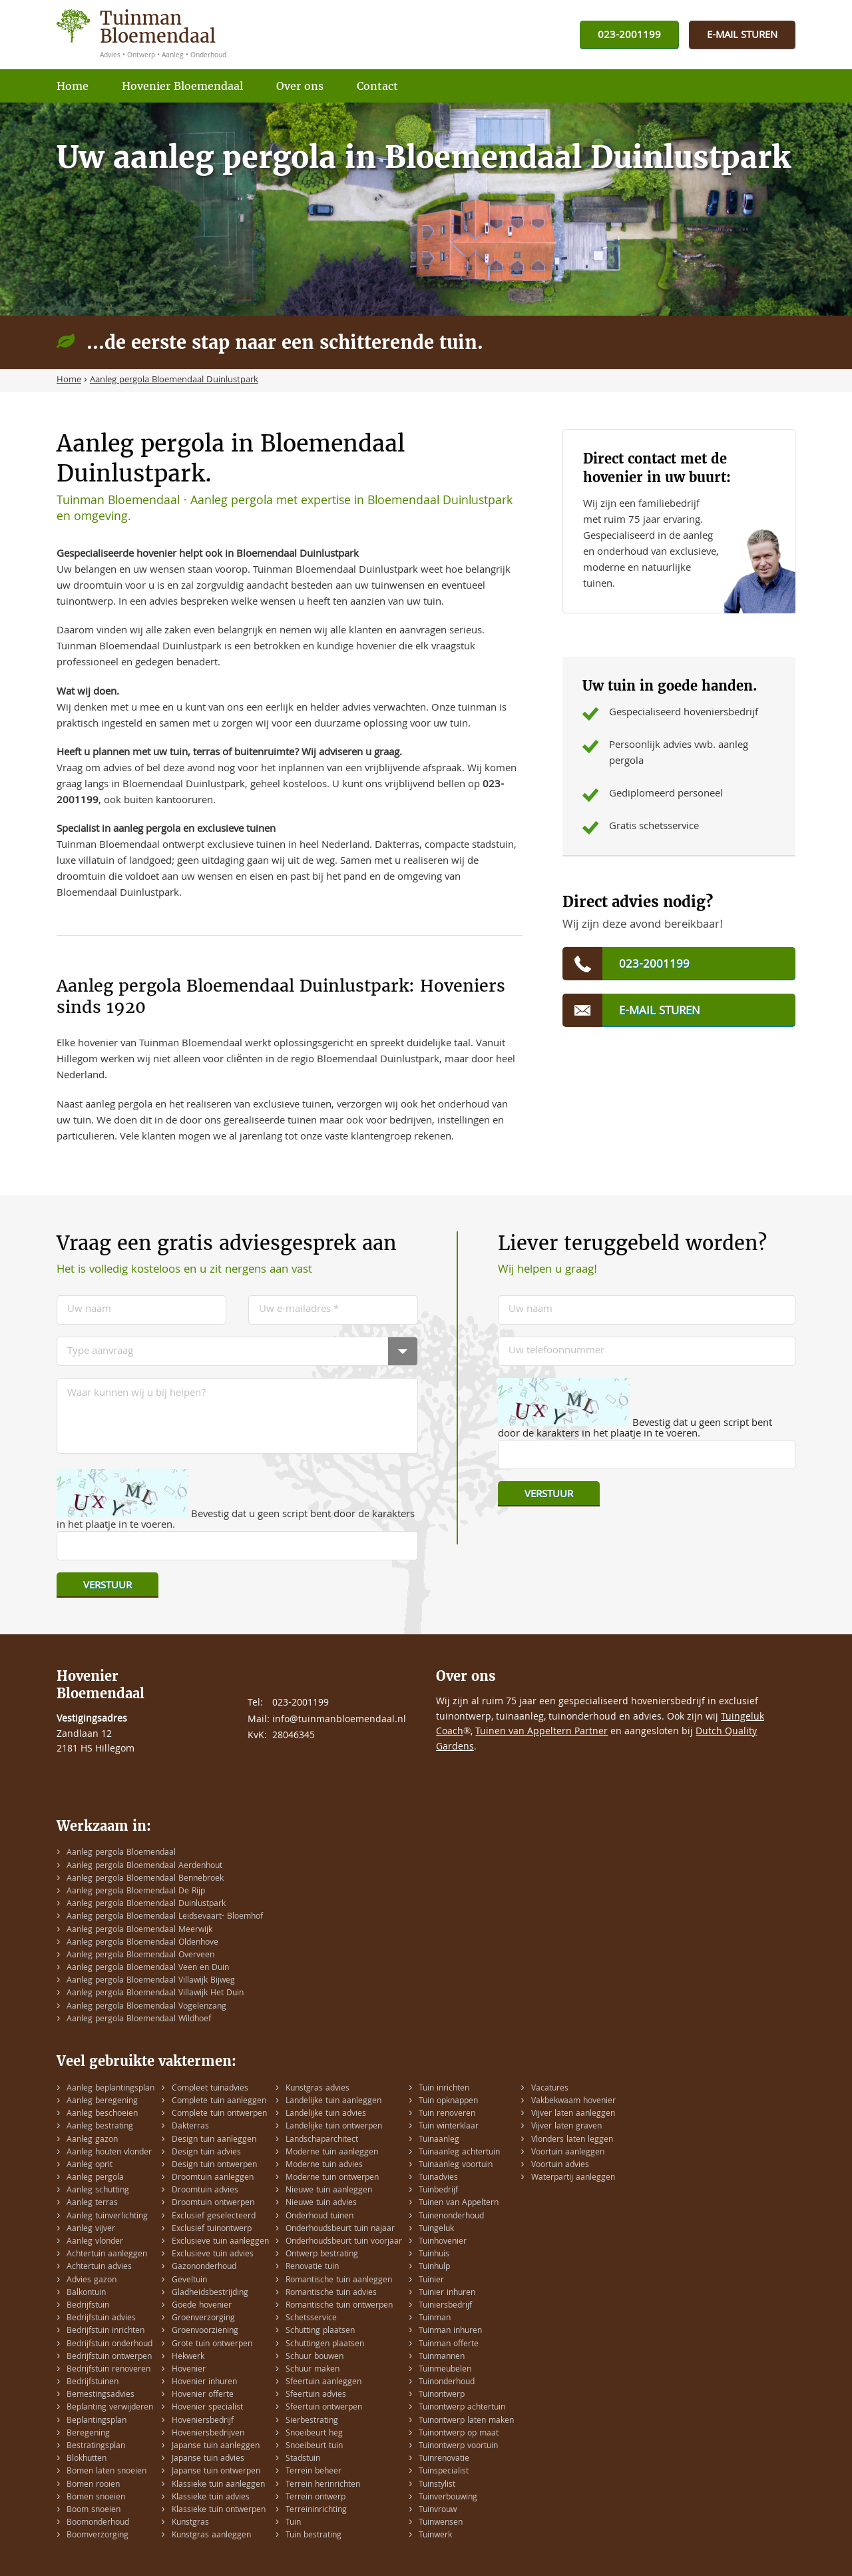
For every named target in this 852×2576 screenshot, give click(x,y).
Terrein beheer (313, 2472)
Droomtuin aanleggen (213, 2178)
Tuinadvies (438, 2178)
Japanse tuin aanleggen (216, 2446)
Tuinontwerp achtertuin (462, 2408)
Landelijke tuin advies (326, 2114)
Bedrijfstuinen (92, 2383)
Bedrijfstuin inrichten (105, 2331)
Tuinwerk (435, 2536)
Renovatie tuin (312, 2267)
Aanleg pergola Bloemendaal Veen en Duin (148, 1968)
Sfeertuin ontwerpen (324, 2408)
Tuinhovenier (443, 2242)
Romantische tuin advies (331, 2293)
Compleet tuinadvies (210, 2089)
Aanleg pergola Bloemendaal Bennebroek (145, 1879)
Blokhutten (86, 2459)
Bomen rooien (93, 2485)
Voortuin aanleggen (567, 2153)
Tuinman (435, 2319)
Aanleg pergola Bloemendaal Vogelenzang (146, 2007)
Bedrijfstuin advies (101, 2319)
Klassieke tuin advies (211, 2498)
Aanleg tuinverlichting (107, 2217)
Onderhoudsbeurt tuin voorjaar (344, 2242)
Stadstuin (303, 2459)
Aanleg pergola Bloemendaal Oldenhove (142, 1943)
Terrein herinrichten (323, 2485)
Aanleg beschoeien (102, 2114)
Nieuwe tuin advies (321, 2203)
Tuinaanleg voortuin (456, 2165)
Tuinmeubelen (445, 2370)
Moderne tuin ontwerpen (332, 2178)
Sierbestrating (312, 2421)
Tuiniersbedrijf (445, 2306)
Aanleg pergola (95, 2178)
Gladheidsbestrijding (210, 2293)
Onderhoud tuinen (319, 2217)
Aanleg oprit (89, 2165)
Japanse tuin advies (208, 2459)
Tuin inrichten (444, 2089)
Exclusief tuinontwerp (212, 2229)
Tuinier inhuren (447, 2293)
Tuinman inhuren (450, 2331)
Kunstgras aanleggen (211, 2536)
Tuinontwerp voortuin (458, 2446)
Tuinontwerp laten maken (466, 2421)
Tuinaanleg (439, 2140)
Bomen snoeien (96, 2498)
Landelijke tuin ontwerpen (334, 2127)
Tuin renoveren (447, 2114)
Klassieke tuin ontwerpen (219, 2510)
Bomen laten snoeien (106, 2472)
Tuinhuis (434, 2255)
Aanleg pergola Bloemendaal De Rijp (136, 1892)
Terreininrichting (316, 2510)
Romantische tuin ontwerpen (339, 2306)
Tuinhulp (434, 2267)
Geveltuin (189, 2281)
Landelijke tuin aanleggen (333, 2101)
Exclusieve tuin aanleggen (220, 2242)
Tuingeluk (436, 2229)
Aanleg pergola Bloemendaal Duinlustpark (146, 1904)
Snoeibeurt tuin (314, 2446)
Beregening (88, 2434)
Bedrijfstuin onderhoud (109, 2345)
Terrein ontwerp (315, 2498)
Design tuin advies (206, 2153)
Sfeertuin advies (316, 2395)
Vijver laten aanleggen (573, 2114)
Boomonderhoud (98, 2523)
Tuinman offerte (449, 2345)
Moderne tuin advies (324, 2165)
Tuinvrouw (438, 2510)
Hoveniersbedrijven (208, 2434)
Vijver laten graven (566, 2127)
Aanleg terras (92, 2203)
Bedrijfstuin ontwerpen (109, 2357)
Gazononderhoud (204, 2267)
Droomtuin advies (205, 2191)
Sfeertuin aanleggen (323, 2383)
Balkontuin (86, 2293)
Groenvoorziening (205, 2331)
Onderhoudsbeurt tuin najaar (340, 2229)
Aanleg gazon (92, 2140)
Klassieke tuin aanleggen (218, 2485)
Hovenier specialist (207, 2408)
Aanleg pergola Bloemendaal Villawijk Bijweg (151, 1981)
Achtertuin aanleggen (107, 2255)
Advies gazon (91, 2281)
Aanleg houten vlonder (109, 2153)
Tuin (293, 2523)
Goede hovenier (202, 2306)
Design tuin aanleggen (214, 2140)
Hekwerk (188, 2357)
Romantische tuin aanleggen (339, 2281)
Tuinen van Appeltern (459, 2203)
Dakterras (190, 2127)
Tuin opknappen (448, 2101)
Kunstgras (190, 2523)
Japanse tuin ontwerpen (216, 2472)
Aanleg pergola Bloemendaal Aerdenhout (144, 1866)
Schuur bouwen (314, 2357)
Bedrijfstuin (88, 2306)
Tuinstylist (437, 2485)
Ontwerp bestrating (322, 2255)
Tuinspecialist (444, 2472)
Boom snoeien (93, 2510)
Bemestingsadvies (100, 2395)
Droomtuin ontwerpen (213, 2203)
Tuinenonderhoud (451, 2217)
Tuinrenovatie (444, 2459)
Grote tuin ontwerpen (212, 2345)
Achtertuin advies (99, 2267)
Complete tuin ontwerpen (219, 2114)
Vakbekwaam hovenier (573, 2101)
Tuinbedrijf (438, 2191)
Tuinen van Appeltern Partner (541, 1732)
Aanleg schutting (98, 2191)
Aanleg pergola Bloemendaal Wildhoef (139, 2020)
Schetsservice (311, 2319)
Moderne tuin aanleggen (332, 2153)
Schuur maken (312, 2370)
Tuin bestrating (313, 2536)
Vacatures (549, 2089)
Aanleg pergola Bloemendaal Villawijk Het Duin (155, 1994)
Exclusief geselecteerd (214, 2217)
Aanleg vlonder (95, 2242)
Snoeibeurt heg (314, 2434)
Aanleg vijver (91, 2229)
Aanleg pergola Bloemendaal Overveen (140, 1956)
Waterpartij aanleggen (573, 2178)
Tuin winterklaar (449, 2127)
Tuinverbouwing (448, 2498)
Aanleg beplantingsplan (110, 2089)
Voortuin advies (560, 2165)
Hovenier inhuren (204, 2383)
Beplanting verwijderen (110, 2408)
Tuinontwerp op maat (459, 2434)
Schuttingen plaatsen (325, 2345)
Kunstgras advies (317, 2089)
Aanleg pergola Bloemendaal (121, 1853)
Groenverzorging (203, 2319)
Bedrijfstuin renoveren (108, 2370)
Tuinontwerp (442, 2395)
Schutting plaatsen (320, 2331)
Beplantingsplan (96, 2421)
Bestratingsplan (96, 2446)
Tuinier (431, 2281)
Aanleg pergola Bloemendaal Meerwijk (139, 1930)
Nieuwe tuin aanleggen (329, 2191)
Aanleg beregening (102, 2101)
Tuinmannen (442, 2357)
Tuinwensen (441, 2523)
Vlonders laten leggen (572, 2140)
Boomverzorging (97, 2536)
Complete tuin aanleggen (219, 2101)
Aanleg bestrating (100, 2127)
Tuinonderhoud (447, 2383)
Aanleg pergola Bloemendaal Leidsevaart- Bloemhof (165, 1917)
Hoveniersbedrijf (203, 2421)
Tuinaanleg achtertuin (459, 2153)
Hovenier (189, 2370)
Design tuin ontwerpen (214, 2165)
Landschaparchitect (322, 2140)
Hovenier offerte (203, 2395)
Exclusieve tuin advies (213, 2255)
